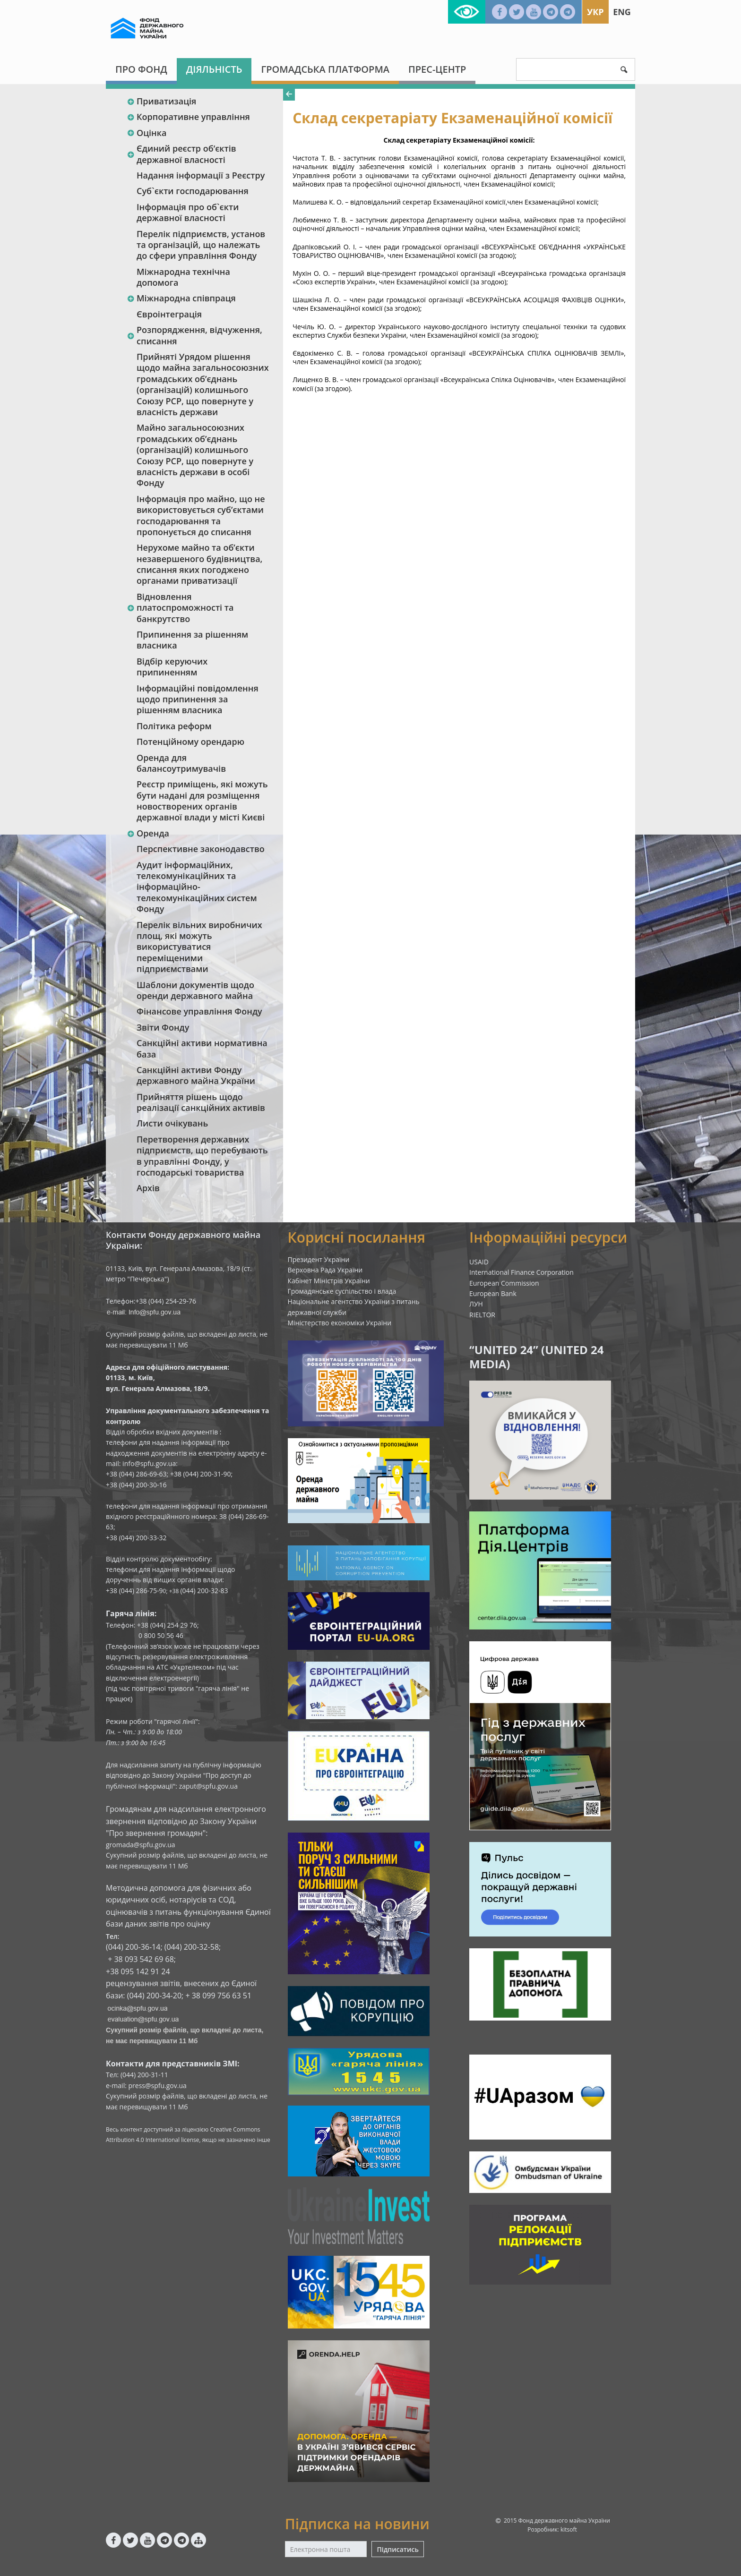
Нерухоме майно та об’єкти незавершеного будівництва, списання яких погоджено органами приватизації (199, 564)
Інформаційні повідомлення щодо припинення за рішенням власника (197, 699)
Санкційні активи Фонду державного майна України (196, 1075)
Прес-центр (437, 69)
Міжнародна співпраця (181, 298)
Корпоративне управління (188, 116)
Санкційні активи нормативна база (202, 1048)
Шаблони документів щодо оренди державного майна (195, 990)
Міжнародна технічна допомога (183, 277)
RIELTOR (482, 1314)
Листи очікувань (172, 1123)
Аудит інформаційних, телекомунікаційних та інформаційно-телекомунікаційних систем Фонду (197, 887)
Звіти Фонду (163, 1027)
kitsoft (568, 2529)
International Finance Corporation (521, 1272)
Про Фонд (141, 69)
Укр (595, 11)
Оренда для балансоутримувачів (181, 763)
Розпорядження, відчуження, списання (194, 335)
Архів (148, 1188)
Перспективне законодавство (201, 848)
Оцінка (146, 132)
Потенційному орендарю (190, 741)
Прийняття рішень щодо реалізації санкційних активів (201, 1102)
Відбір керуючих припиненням (172, 667)
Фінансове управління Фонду (199, 1011)
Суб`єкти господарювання (193, 190)
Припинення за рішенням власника (192, 640)
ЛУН (476, 1303)
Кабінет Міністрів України (329, 1280)
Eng (622, 11)
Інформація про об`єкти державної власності (188, 212)
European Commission (504, 1283)
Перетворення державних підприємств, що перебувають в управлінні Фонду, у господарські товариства (202, 1156)
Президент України (319, 1259)
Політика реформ (174, 726)
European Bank (493, 1293)
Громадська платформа (325, 69)
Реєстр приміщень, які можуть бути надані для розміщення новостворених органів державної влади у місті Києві (202, 800)
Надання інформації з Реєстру (201, 175)
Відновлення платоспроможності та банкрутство (180, 607)
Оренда (148, 833)
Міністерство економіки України (340, 1322)
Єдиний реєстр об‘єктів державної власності (181, 154)
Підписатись (397, 2549)
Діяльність (214, 69)
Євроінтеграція (169, 314)
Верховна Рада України (325, 1269)
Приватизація (161, 101)
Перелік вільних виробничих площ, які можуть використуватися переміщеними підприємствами (199, 947)
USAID (479, 1261)
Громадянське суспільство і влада (342, 1291)
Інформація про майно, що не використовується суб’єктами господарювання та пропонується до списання (201, 515)
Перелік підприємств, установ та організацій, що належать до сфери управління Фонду (201, 245)
